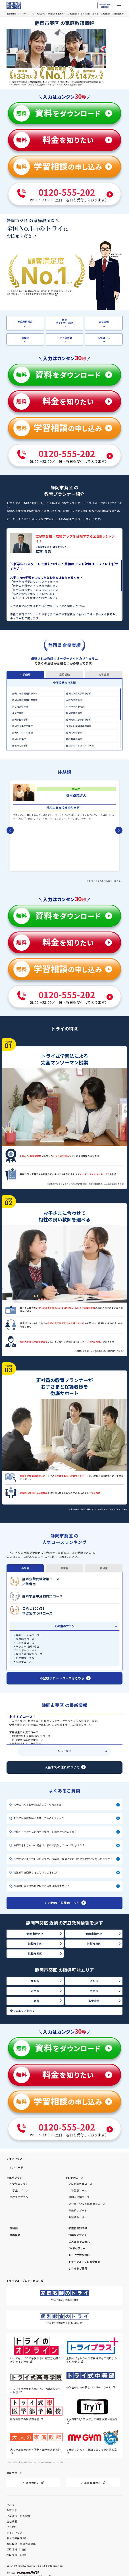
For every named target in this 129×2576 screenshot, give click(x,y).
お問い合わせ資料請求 (105, 5)
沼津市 (35, 1991)
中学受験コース (77, 2190)
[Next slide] (118, 830)
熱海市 (94, 1991)
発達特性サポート (79, 2217)
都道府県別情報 (77, 2228)
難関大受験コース (79, 2197)
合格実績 (104, 324)
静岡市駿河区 (34, 1934)
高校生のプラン (19, 2197)
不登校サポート (77, 2210)
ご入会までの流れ (79, 2241)
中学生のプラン (19, 2190)
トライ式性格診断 (79, 2255)
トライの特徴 (64, 339)
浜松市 (94, 1981)
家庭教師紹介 (25, 324)
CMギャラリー (77, 2248)
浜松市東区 (94, 1943)
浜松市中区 (35, 1943)
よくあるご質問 (77, 2268)
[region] (65, 589)
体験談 (25, 339)
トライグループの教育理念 (84, 2261)
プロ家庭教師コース (80, 2183)
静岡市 (35, 1981)
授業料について (77, 2235)
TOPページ (16, 2167)
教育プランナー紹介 (64, 323)
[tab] (25, 1568)
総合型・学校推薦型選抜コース (87, 2204)
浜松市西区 (35, 1953)
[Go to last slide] (10, 830)
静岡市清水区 (94, 1934)
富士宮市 (94, 2001)
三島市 (35, 2001)
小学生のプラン (19, 2183)
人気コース (104, 339)
